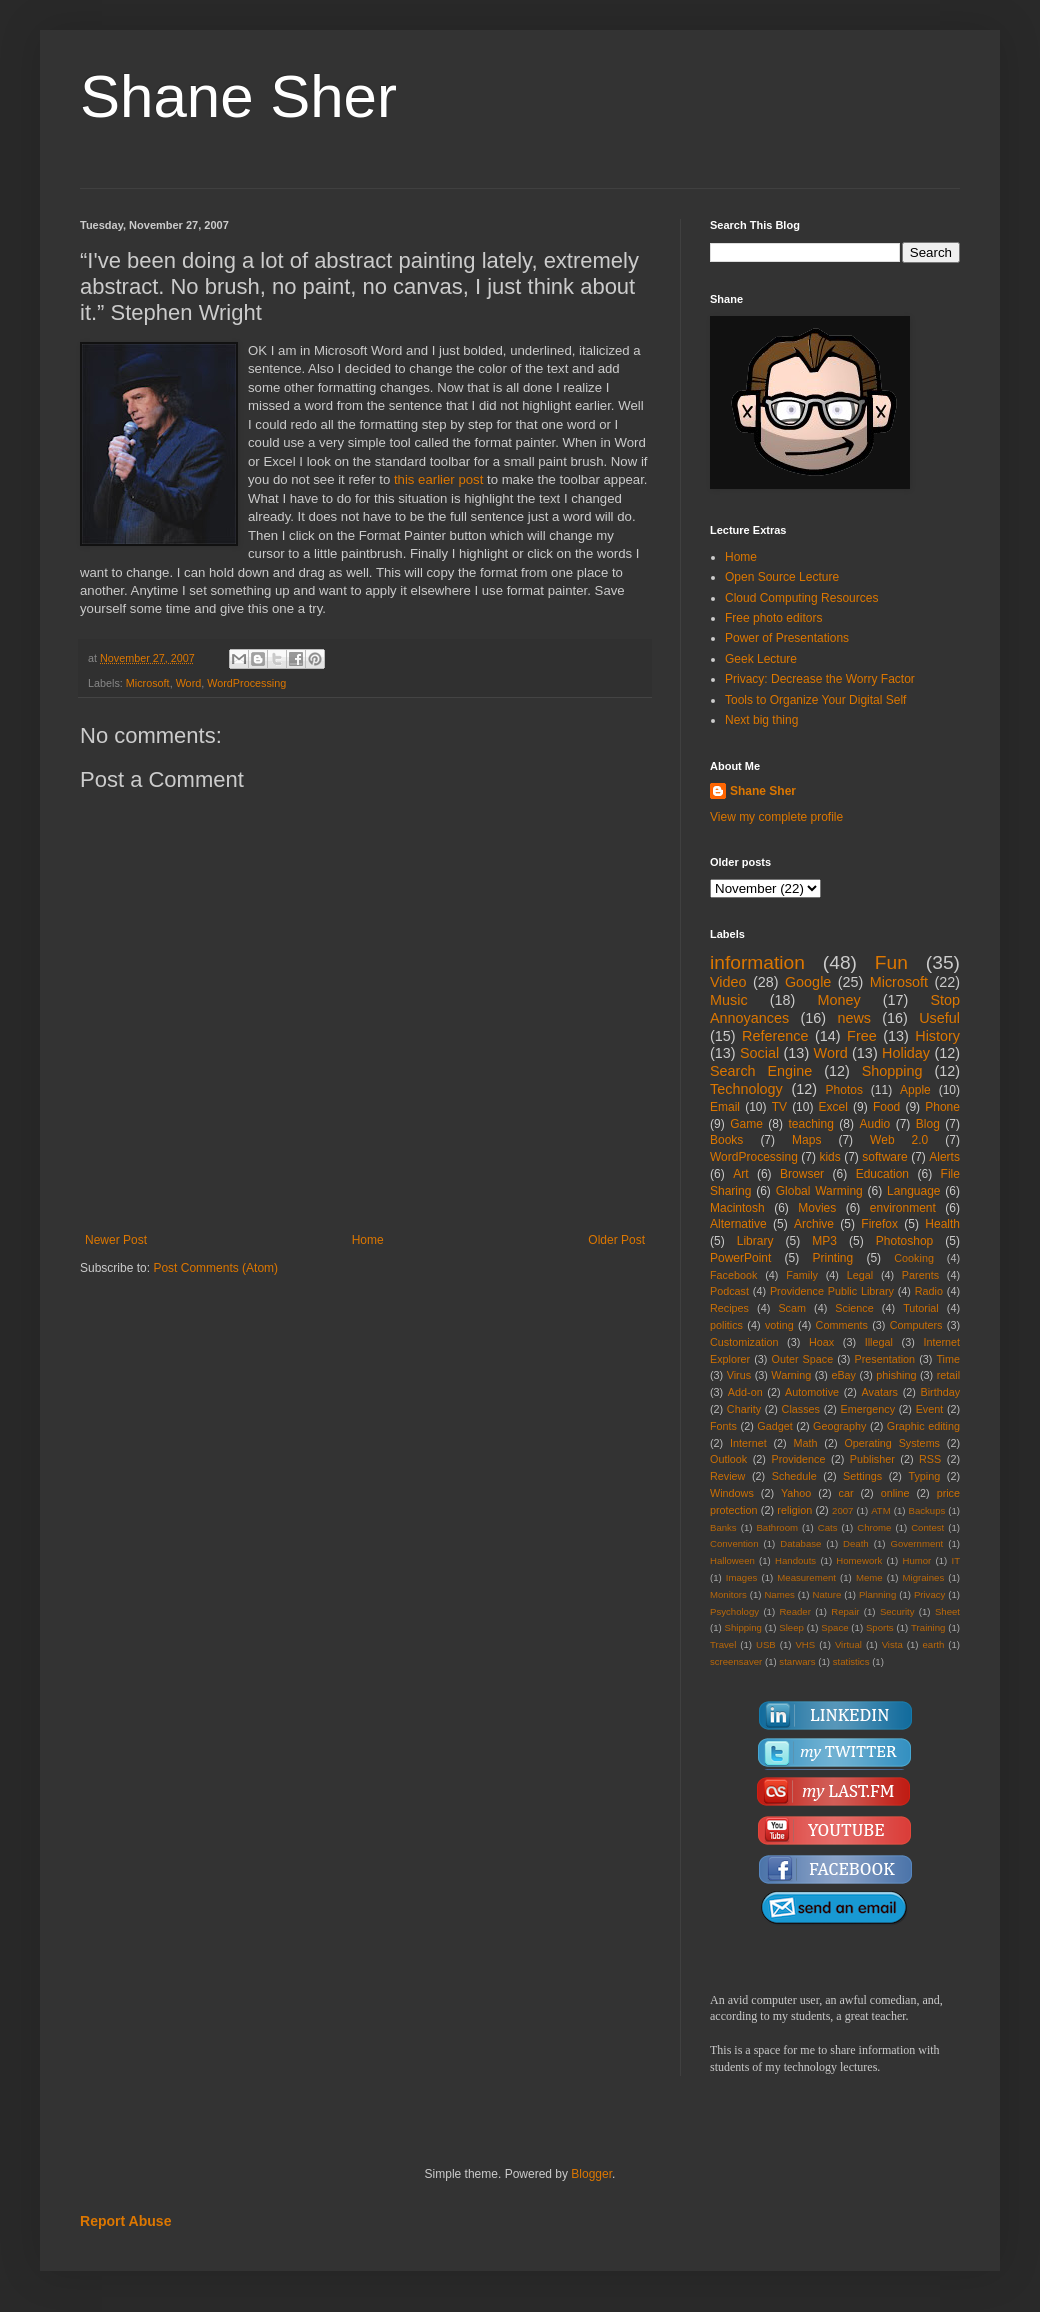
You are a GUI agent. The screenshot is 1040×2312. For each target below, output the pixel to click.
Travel (723, 1644)
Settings (862, 1476)
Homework (859, 1560)
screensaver (736, 1661)
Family (802, 1275)
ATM (881, 1510)
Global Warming (819, 1191)
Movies (817, 1208)
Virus (739, 1375)
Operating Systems (892, 1443)
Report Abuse (125, 2221)
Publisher (872, 1459)
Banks (723, 1527)
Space (834, 1627)
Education (882, 1174)
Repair (845, 1611)
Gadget (774, 1426)
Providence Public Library (832, 1291)
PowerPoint (740, 1258)
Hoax (821, 1342)
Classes (801, 1409)
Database (800, 1543)
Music (729, 1000)
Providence (798, 1459)
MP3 (824, 1241)
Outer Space (803, 1359)
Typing (924, 1476)
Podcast (729, 1291)
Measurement (806, 1577)
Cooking (914, 1258)
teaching (810, 1124)
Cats (828, 1527)
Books (726, 1140)
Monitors (728, 1594)
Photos (844, 1090)
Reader (794, 1611)
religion (794, 1510)
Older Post (616, 1240)
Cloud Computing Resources (801, 598)
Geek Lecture (761, 659)
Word (189, 683)
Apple (915, 1090)
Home (368, 1240)
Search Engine (761, 1071)
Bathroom (777, 1527)
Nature (826, 1594)
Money (838, 1000)
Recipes (729, 1308)
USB (766, 1644)
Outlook (728, 1459)
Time (948, 1359)
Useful (939, 1018)
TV (779, 1107)
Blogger (591, 2174)
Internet (748, 1443)
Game (746, 1124)
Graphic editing (923, 1426)
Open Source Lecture (782, 577)
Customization (744, 1342)
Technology (746, 1089)
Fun (891, 962)
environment (903, 1208)
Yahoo (796, 1493)
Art (740, 1174)
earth (933, 1644)
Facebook (733, 1275)
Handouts (795, 1560)
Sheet (947, 1611)
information (757, 962)
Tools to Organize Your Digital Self (815, 700)
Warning (791, 1375)
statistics (851, 1661)
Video (728, 982)
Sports (880, 1627)
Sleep (791, 1627)
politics (726, 1325)
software (884, 1157)
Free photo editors (773, 618)
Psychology (734, 1611)
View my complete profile (776, 817)
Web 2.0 (899, 1140)
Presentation (884, 1359)
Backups (927, 1510)
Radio (929, 1291)
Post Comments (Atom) (215, 1268)
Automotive (812, 1392)
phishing (896, 1375)
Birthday (940, 1392)
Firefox (879, 1224)
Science (854, 1308)
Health (942, 1224)
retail (948, 1375)
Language (913, 1191)
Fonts (723, 1426)
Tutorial (921, 1308)
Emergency (868, 1409)
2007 (842, 1510)
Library (755, 1241)
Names (779, 1594)
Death (856, 1543)
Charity (744, 1409)
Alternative (738, 1224)
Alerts (944, 1157)
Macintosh (737, 1208)
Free (862, 1036)
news (854, 1018)
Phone (942, 1107)
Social (759, 1053)
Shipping (743, 1627)
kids (829, 1157)
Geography (839, 1426)
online (895, 1493)
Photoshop (904, 1241)
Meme (869, 1577)
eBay (843, 1375)
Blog (928, 1124)
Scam (792, 1308)
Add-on (745, 1392)
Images (741, 1577)
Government (916, 1543)
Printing (832, 1258)
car (846, 1493)
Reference (775, 1036)
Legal (860, 1275)
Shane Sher (238, 96)
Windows (732, 1493)
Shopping (892, 1071)
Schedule (794, 1476)
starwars (797, 1661)
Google (808, 982)
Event (930, 1409)
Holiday (906, 1053)
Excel (833, 1107)
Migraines (924, 1577)
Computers (916, 1325)
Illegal (879, 1342)
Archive (814, 1224)
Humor (916, 1560)
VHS (805, 1644)
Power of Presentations (787, 638)
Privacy (929, 1594)
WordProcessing (246, 683)
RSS (930, 1459)
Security (897, 1611)
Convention (734, 1543)
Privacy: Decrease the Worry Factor (820, 679)
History (937, 1036)
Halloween (732, 1560)
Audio (875, 1124)
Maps (806, 1140)
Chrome (874, 1527)
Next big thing (761, 720)
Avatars (880, 1392)
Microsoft (148, 683)
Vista (892, 1644)
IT (955, 1560)
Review (727, 1476)
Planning (877, 1594)
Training (928, 1627)
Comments (842, 1325)
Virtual (848, 1644)
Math (806, 1443)
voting (779, 1325)
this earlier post (438, 479)
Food (886, 1107)
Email (725, 1107)
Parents (920, 1275)
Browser (802, 1174)
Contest (927, 1527)
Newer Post (116, 1240)
